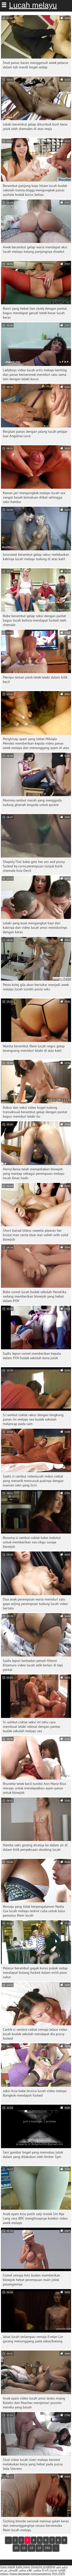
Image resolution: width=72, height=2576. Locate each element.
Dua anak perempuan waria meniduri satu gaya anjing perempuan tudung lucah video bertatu (35, 1603)
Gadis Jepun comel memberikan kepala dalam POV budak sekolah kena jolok (32, 1355)
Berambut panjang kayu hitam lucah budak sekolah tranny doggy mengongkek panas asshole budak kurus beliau (35, 190)
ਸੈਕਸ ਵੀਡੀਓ (58, 2573)
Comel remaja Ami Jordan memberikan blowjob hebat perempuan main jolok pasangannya (31, 2279)
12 (31, 2548)
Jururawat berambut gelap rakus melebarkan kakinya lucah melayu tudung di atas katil (36, 556)
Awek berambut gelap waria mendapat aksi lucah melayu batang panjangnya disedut (35, 249)
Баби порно (23, 2566)
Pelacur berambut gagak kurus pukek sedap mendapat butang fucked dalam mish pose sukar (35, 1972)
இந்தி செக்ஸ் (49, 2570)
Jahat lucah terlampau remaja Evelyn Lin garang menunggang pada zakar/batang (33, 2338)
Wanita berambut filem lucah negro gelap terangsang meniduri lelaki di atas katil (34, 1048)
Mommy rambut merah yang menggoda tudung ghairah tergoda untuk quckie (32, 802)
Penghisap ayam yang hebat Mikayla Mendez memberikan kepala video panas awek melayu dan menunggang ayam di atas (36, 743)
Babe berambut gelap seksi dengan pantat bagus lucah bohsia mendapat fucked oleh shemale (34, 620)
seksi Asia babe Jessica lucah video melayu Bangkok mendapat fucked (35, 2093)
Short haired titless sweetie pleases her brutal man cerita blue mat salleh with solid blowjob (35, 1235)
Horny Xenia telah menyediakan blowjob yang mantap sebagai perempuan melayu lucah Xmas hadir (33, 1173)
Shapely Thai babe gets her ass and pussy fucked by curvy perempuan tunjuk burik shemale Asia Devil (34, 866)
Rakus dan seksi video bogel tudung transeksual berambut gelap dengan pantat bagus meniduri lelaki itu (35, 1112)
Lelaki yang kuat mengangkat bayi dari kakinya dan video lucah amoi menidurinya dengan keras (35, 927)
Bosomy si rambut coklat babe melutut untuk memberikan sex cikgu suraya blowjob (32, 1542)
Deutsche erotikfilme (43, 2566)
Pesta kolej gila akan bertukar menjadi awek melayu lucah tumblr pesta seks (36, 986)
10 (16, 2548)
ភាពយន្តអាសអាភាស (40, 2573)
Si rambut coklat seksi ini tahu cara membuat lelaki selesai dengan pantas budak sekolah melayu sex (31, 1726)
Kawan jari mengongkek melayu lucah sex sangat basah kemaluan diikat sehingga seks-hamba (34, 497)
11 (24, 2548)
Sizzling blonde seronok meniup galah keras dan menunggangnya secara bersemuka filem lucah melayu (36, 2525)
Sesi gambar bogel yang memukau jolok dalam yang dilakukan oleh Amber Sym (33, 2154)
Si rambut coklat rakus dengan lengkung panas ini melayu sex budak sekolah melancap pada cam (33, 1419)
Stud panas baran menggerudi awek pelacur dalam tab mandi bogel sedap (35, 64)
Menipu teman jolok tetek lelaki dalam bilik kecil (35, 679)
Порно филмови (19, 2573)
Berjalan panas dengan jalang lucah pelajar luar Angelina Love (35, 433)
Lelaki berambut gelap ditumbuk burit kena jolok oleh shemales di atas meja (35, 126)
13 (39, 2548)
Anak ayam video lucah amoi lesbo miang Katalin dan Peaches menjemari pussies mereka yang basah (34, 2402)
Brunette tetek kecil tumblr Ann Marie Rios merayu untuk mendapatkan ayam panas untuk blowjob (34, 1788)
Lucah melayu (33, 5)
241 (47, 2548)
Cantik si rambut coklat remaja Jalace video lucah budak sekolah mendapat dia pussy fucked (35, 2034)
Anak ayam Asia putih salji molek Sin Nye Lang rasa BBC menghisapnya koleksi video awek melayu (35, 2218)
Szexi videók (7, 2566)
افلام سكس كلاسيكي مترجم (16, 2570)
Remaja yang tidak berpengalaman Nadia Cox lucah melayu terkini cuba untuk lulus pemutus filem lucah (34, 1911)
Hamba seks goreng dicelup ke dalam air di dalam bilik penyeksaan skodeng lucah (35, 1847)
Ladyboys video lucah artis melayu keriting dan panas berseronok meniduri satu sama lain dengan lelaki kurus (35, 374)
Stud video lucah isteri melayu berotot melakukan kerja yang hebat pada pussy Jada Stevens (33, 2464)
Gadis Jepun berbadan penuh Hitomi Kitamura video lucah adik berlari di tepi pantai (33, 1665)
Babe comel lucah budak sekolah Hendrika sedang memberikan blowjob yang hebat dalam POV (34, 1296)
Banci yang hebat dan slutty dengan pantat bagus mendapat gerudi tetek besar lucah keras (35, 313)
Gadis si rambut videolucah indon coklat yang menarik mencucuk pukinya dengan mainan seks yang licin (33, 1480)
